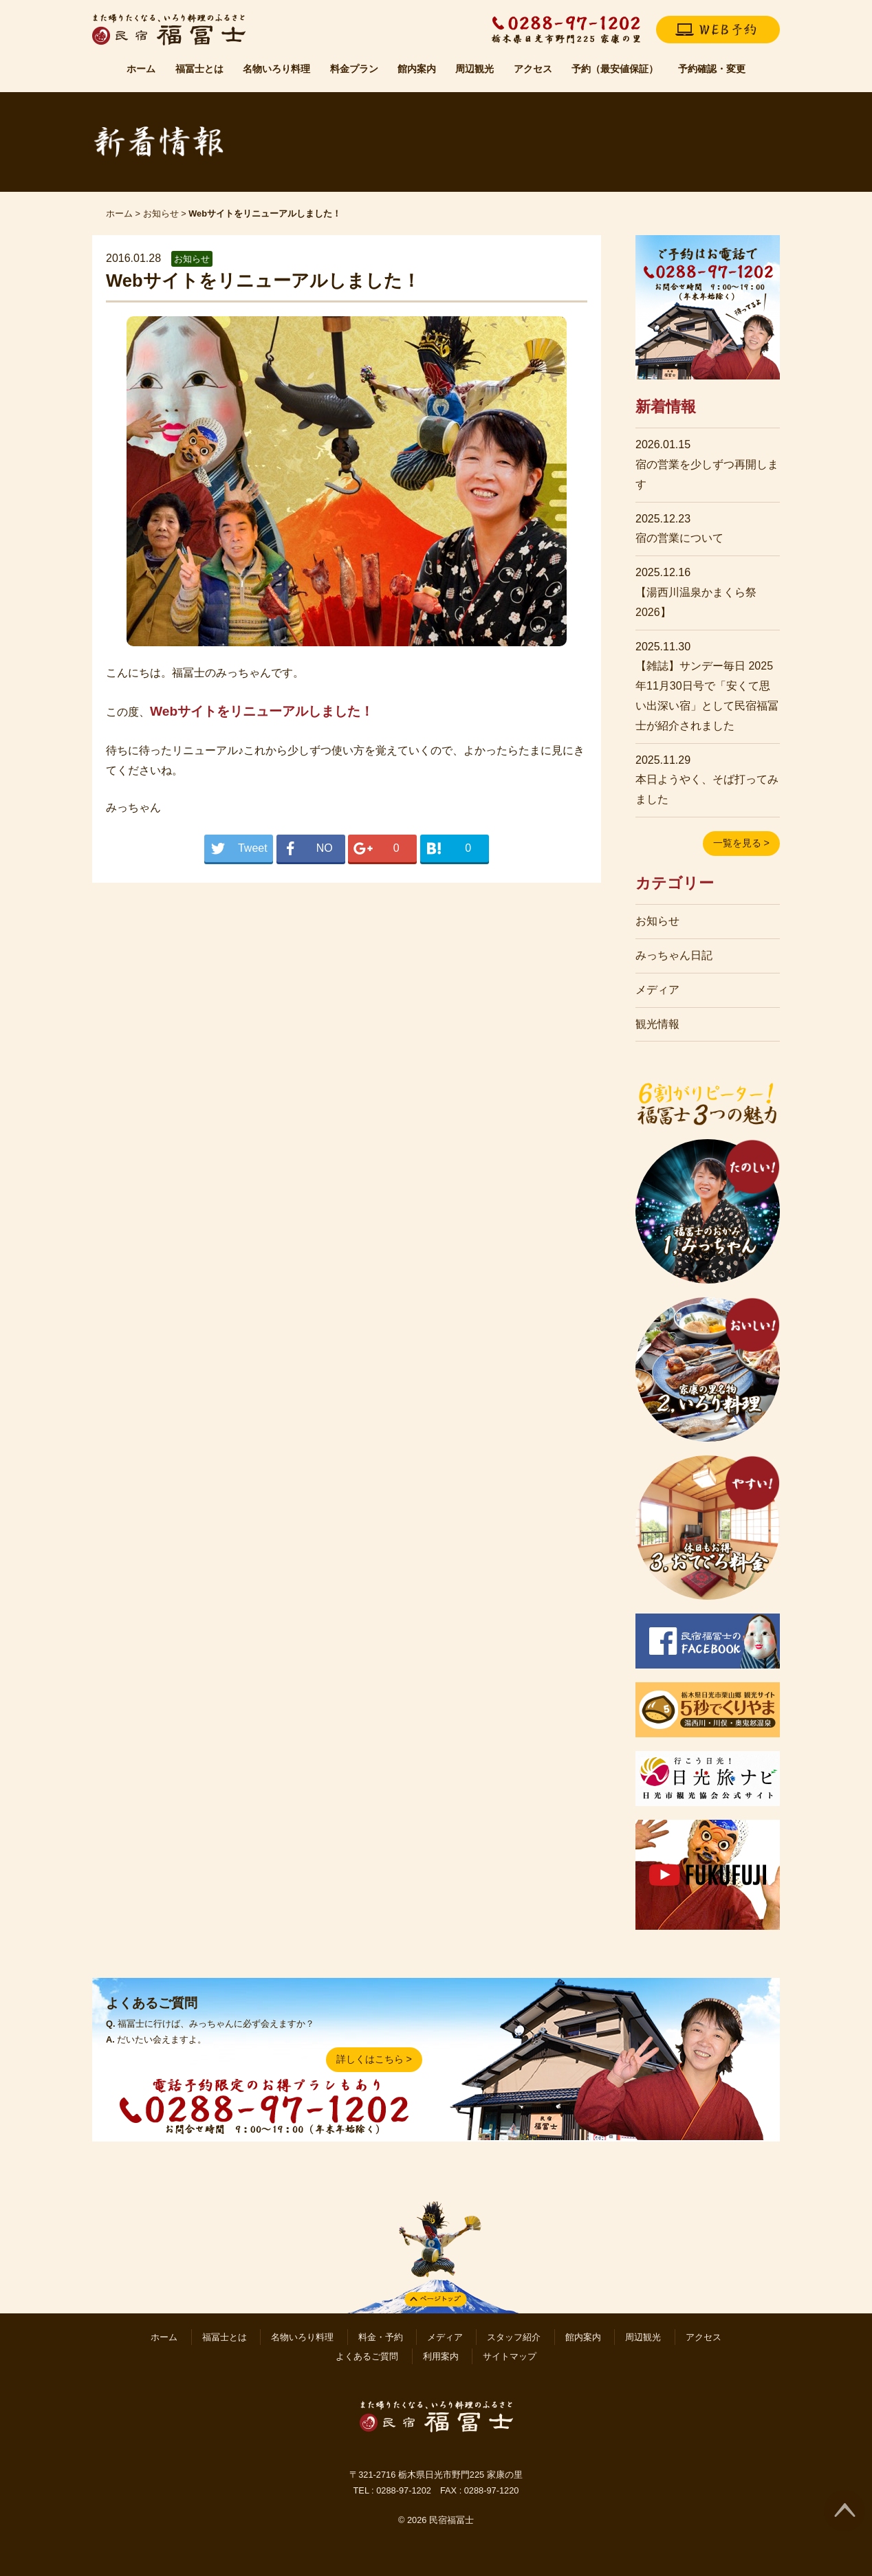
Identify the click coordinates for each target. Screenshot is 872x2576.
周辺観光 (474, 68)
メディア (657, 989)
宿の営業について (679, 538)
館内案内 (416, 68)
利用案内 (441, 2356)
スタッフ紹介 (514, 2337)
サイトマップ (509, 2356)
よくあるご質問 (367, 2356)
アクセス (533, 68)
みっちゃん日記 (673, 955)
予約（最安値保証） (614, 68)
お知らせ (161, 213)
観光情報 (657, 1024)
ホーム (141, 68)
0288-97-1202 (403, 2490)
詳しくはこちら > (374, 2059)
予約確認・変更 (711, 68)
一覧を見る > (741, 842)
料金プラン (354, 68)
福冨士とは (199, 68)
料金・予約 (380, 2337)
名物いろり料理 (276, 68)
